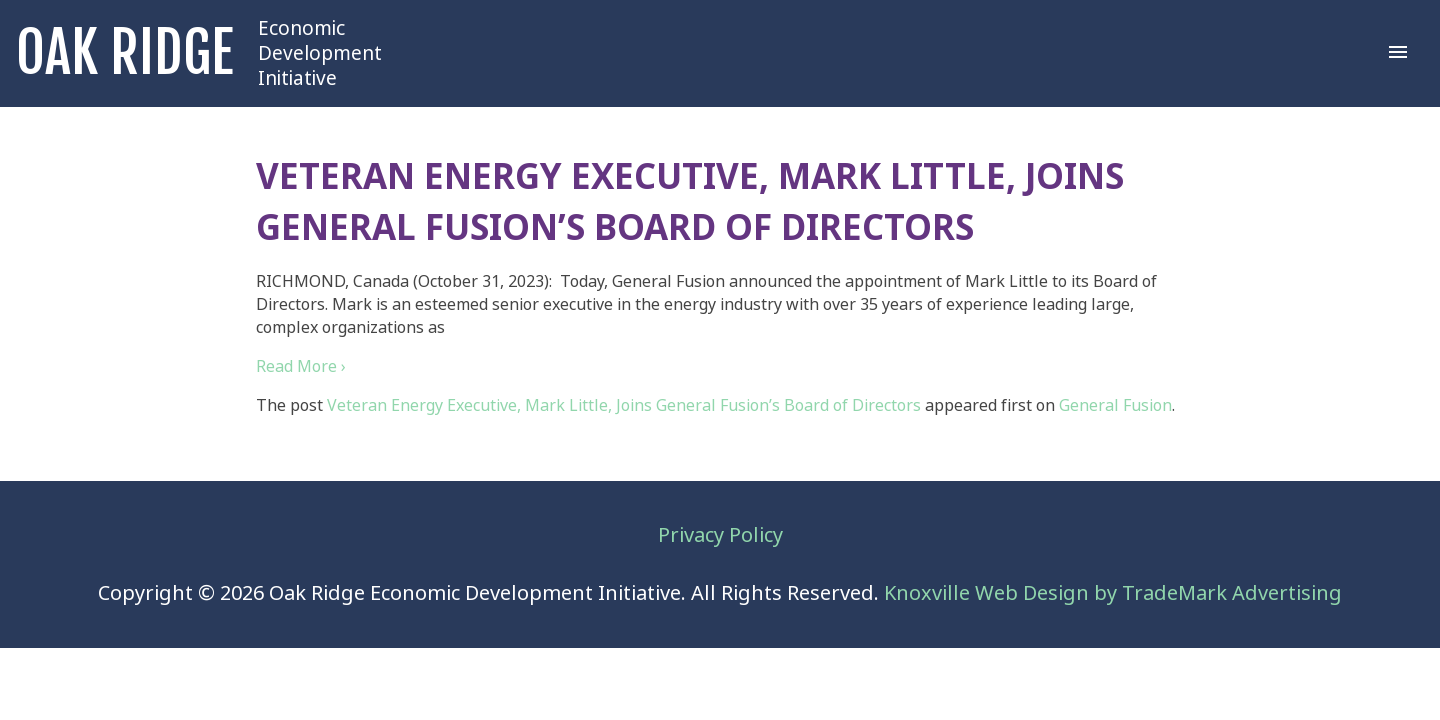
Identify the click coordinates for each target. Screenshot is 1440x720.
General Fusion (1115, 405)
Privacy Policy (720, 535)
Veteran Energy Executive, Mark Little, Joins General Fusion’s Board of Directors (624, 405)
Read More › (301, 366)
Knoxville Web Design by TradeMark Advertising (1113, 593)
